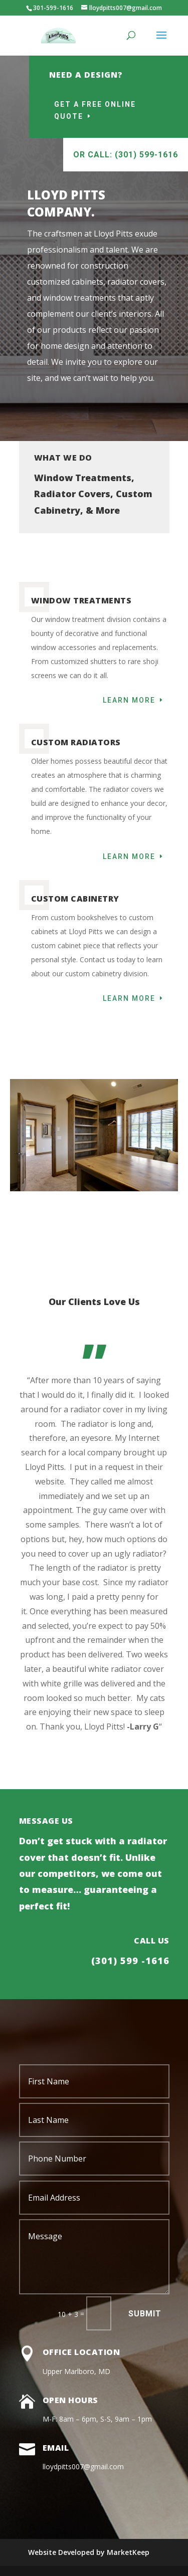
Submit (144, 2313)
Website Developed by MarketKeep (88, 2552)
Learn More (129, 700)
